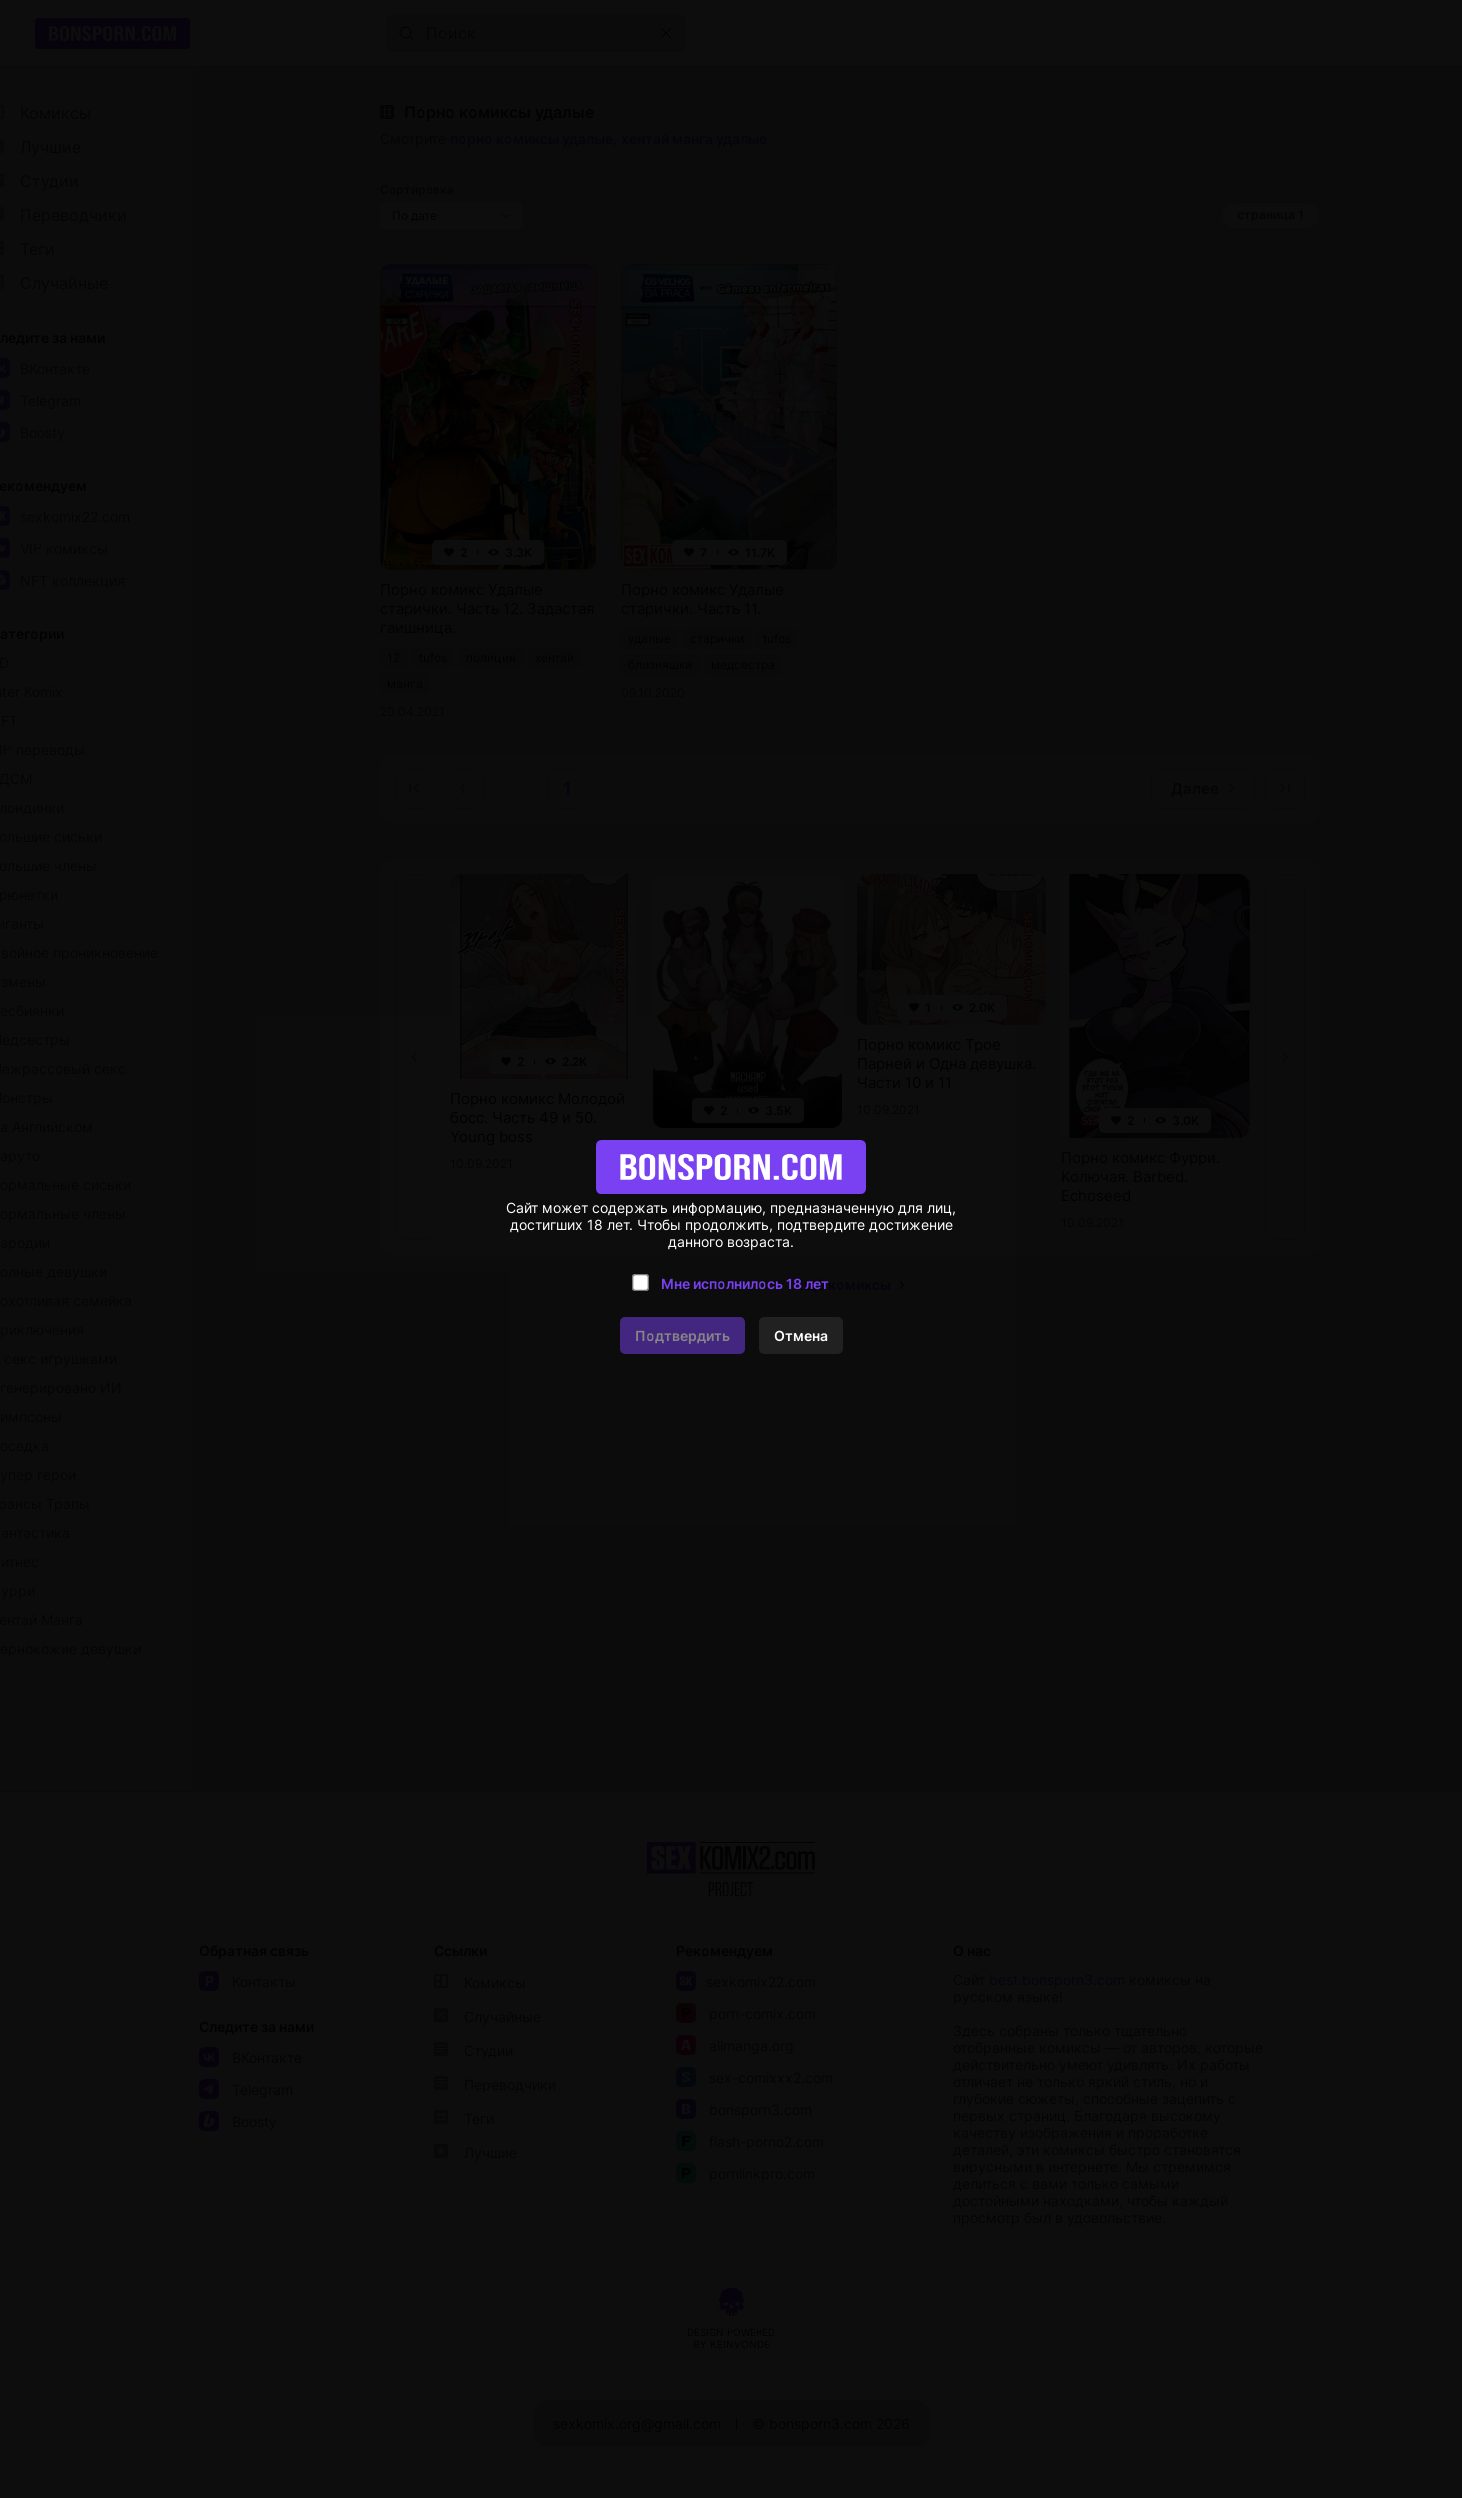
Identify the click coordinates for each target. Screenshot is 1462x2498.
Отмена (801, 1335)
